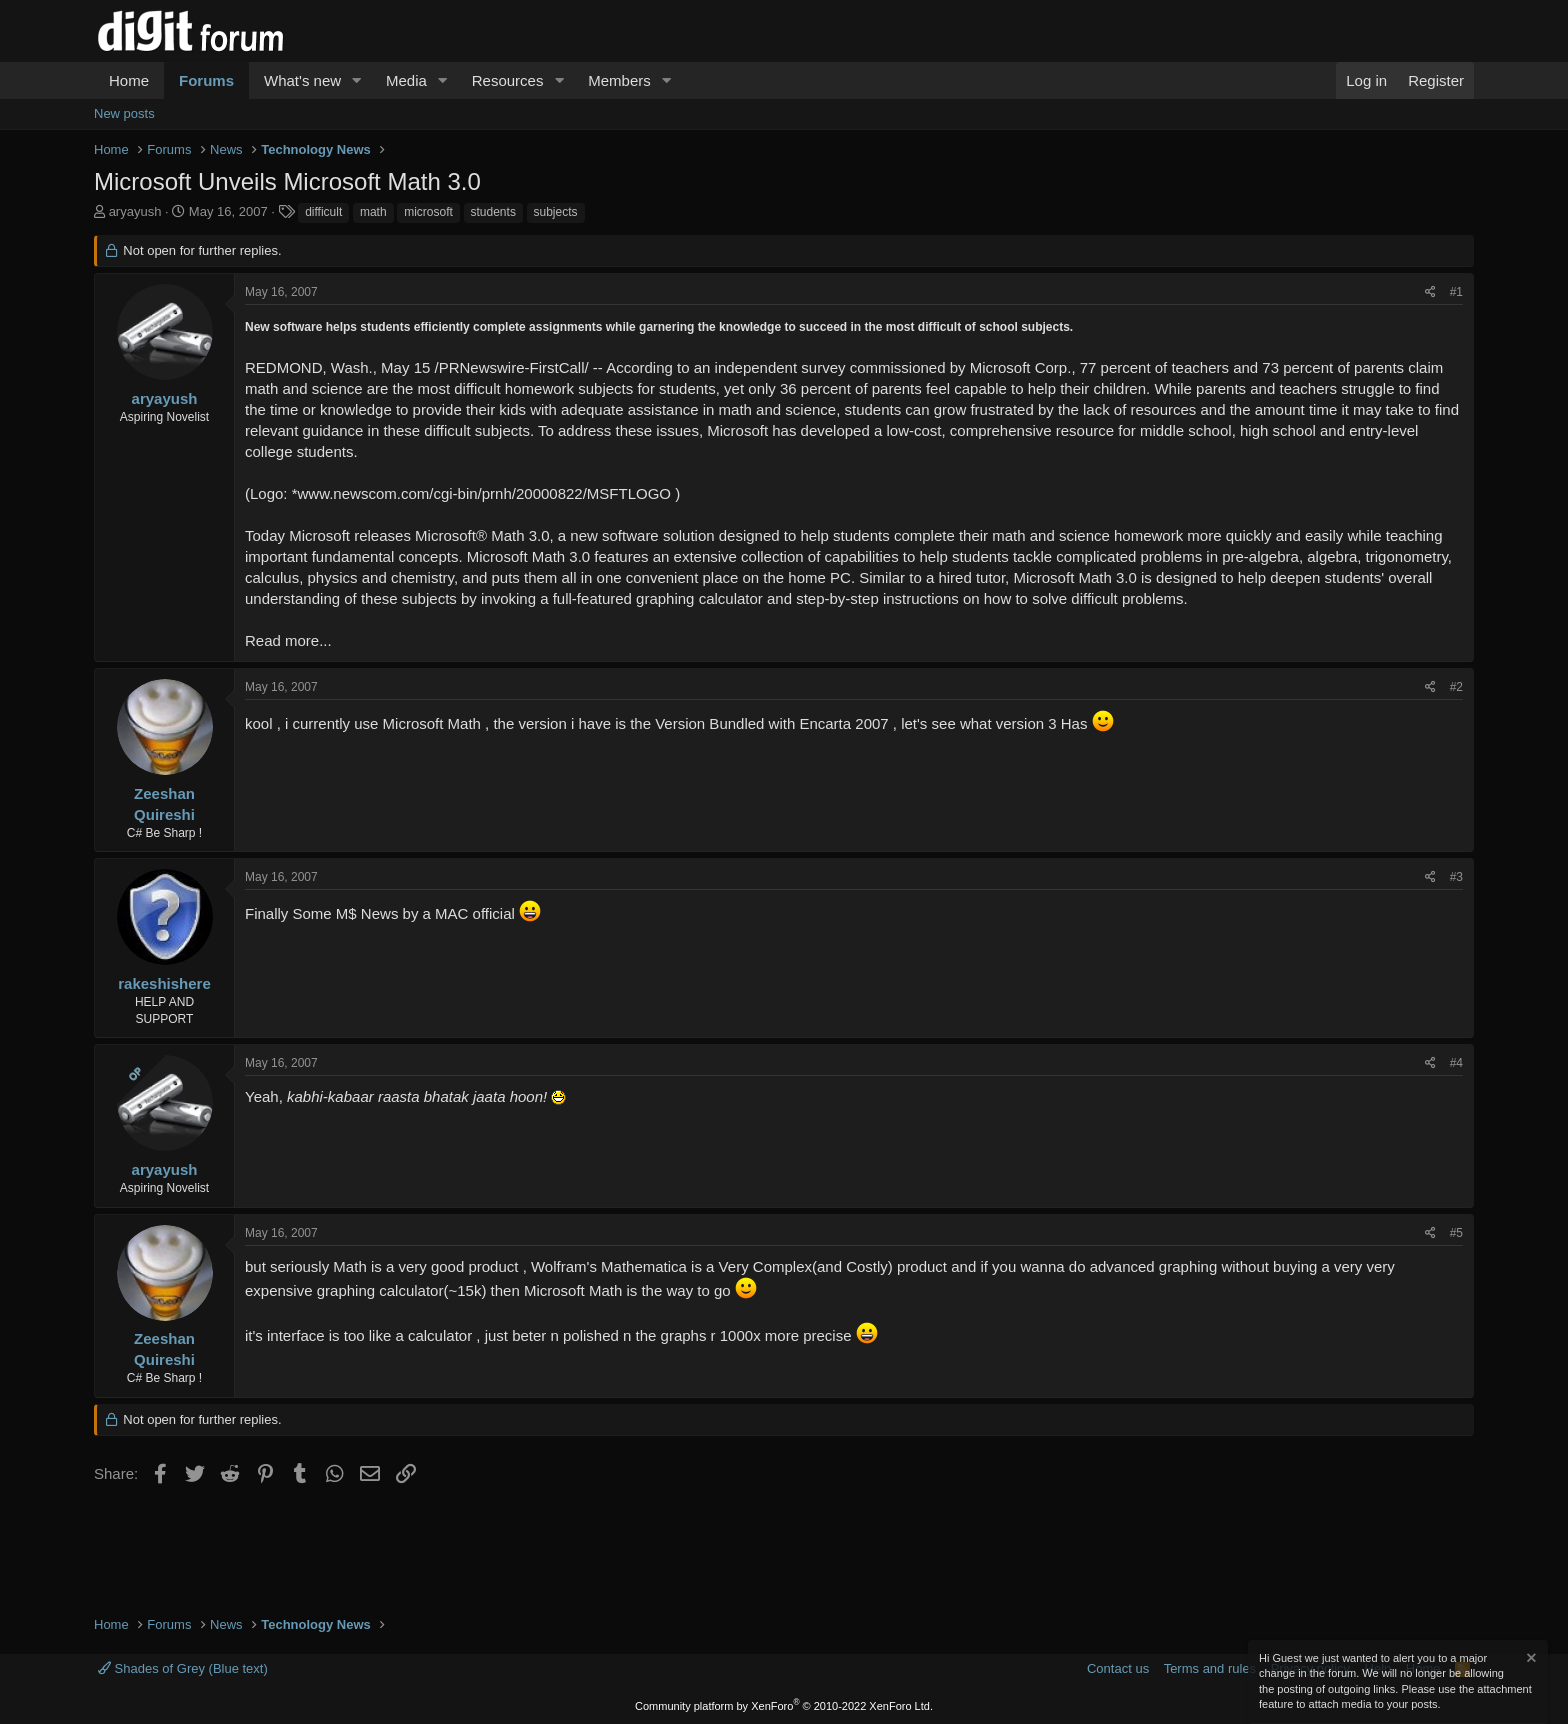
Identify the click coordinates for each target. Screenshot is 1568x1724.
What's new (302, 80)
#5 (1456, 1233)
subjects (556, 212)
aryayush (135, 211)
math (373, 212)
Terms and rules (1210, 1668)
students (493, 212)
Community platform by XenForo (784, 1706)
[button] (357, 80)
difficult (323, 212)
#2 (1456, 687)
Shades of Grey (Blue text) (183, 1668)
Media (406, 80)
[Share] (1430, 292)
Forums (206, 80)
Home (129, 80)
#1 (1456, 292)
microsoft (428, 212)
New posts (124, 113)
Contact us (1118, 1668)
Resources (508, 80)
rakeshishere (164, 983)
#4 (1456, 1063)
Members (619, 80)
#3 (1456, 877)
